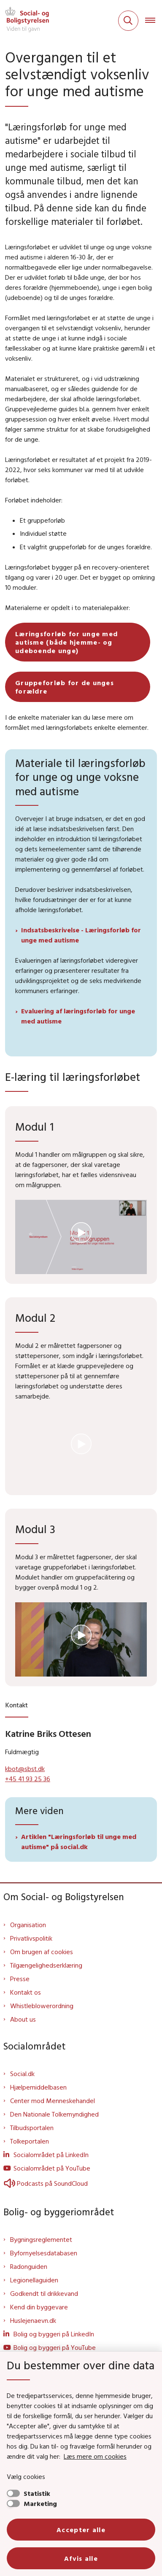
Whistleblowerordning (41, 2005)
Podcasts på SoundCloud (45, 2183)
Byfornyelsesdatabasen (43, 2253)
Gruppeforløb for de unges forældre (64, 686)
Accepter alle (81, 2529)
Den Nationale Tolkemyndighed (54, 2114)
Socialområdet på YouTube (52, 2168)
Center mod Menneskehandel (52, 2100)
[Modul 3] (81, 1639)
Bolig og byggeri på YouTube (55, 2347)
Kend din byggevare (39, 2307)
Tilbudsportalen (32, 2127)
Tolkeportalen (29, 2141)
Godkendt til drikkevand (44, 2293)
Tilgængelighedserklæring (46, 1965)
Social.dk (22, 2073)
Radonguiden (28, 2266)
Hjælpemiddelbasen (38, 2087)
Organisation (28, 1924)
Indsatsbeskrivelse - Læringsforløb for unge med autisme (81, 935)
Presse (20, 1978)
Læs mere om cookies (95, 2456)
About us (23, 2019)
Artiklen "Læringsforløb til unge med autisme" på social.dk (78, 1841)
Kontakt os (25, 1992)
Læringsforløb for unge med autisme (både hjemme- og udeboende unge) (66, 642)
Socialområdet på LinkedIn (51, 2154)
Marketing (40, 2503)
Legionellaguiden (34, 2280)
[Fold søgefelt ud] (128, 21)
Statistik (37, 2493)
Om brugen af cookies (41, 1951)
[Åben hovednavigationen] (153, 20)
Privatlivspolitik (31, 1938)
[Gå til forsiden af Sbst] (24, 21)
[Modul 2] (81, 1448)
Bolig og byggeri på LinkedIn (54, 2334)
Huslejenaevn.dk (33, 2320)
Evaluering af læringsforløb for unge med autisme (78, 1016)
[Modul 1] (81, 1237)
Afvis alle (81, 2558)
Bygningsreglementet (41, 2239)
